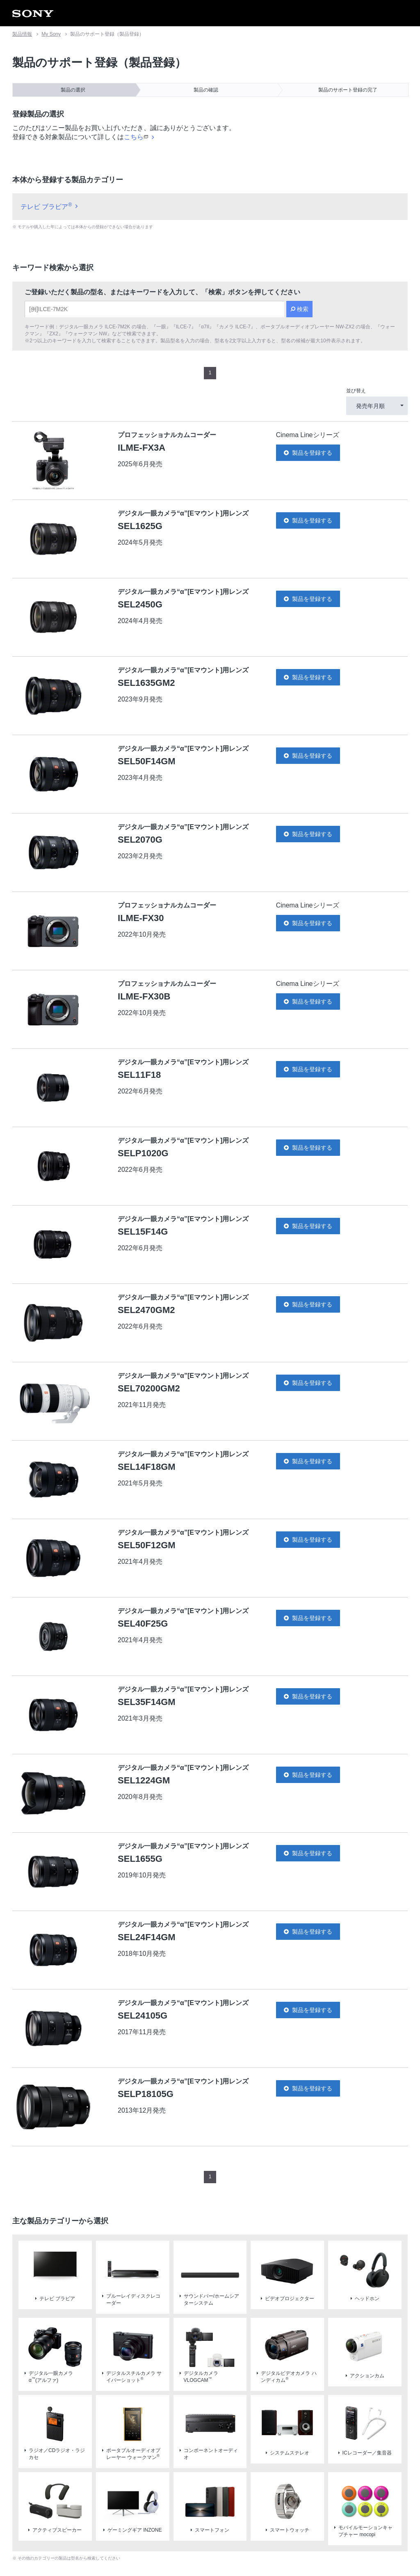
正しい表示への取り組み (173, 2543)
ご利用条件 (66, 2543)
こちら (136, 58)
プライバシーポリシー (112, 2543)
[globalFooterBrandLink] (336, 2548)
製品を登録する (308, 374)
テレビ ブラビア (46, 128)
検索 (302, 231)
